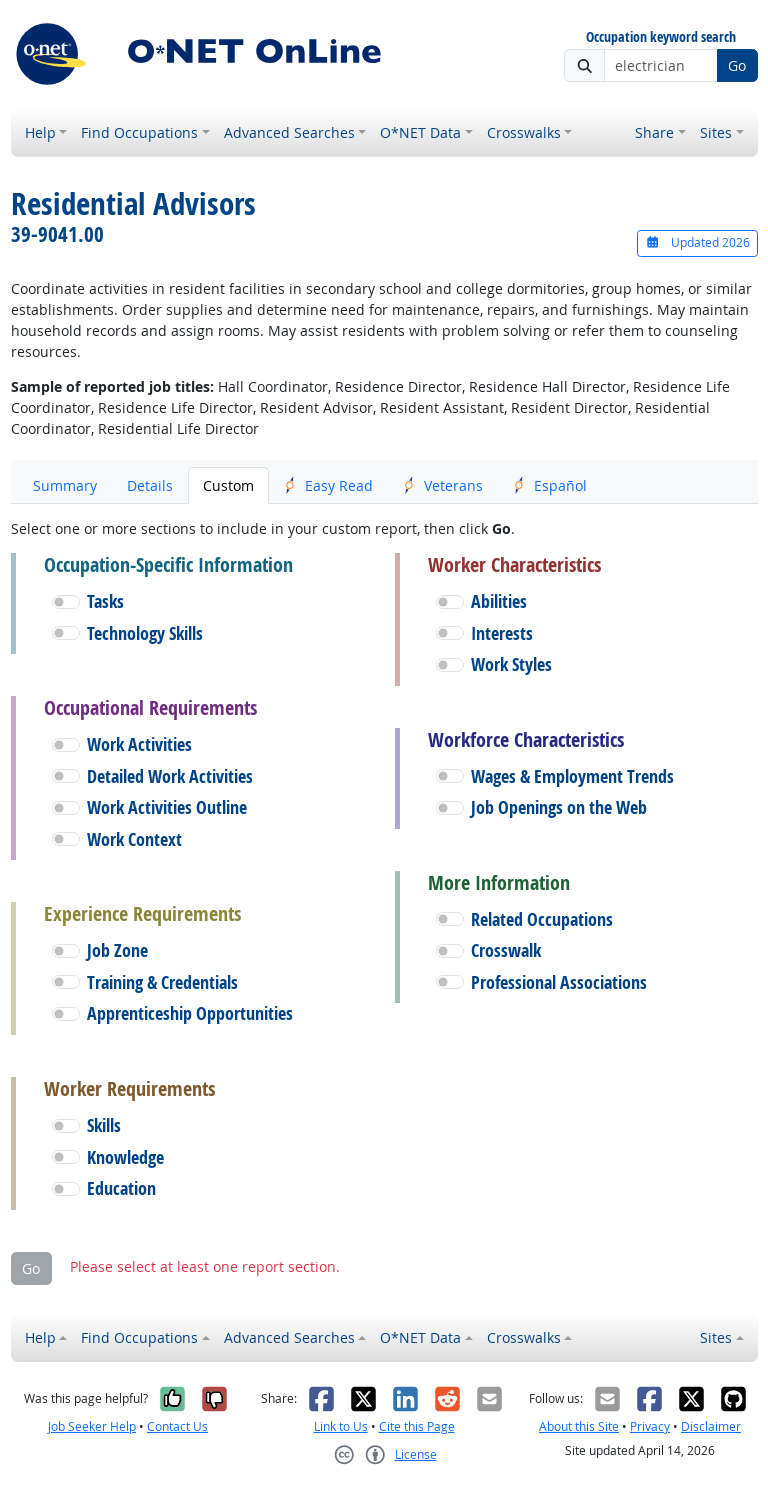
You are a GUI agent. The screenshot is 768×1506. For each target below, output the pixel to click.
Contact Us (177, 1426)
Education (121, 1188)
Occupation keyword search (661, 37)
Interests (502, 633)
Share (654, 132)
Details (150, 485)
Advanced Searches (289, 132)
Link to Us (341, 1426)
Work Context (134, 839)
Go (737, 65)
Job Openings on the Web (559, 807)
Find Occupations (139, 132)
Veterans (443, 485)
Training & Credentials (162, 982)
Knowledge (125, 1157)
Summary (65, 485)
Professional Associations (559, 982)
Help (40, 132)
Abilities (499, 601)
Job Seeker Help (92, 1426)
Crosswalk (506, 950)
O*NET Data (420, 132)
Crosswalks (524, 132)
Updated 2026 (697, 242)
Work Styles (511, 664)
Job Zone (117, 950)
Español (550, 485)
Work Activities (139, 744)
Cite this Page (417, 1426)
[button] (66, 602)
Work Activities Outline (167, 807)
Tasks (105, 601)
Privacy (650, 1426)
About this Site (579, 1426)
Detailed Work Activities (170, 776)
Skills (104, 1125)
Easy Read (328, 485)
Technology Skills (145, 633)
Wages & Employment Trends (572, 776)
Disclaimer (711, 1426)
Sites (716, 132)
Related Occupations (542, 919)
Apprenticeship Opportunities (190, 1013)
